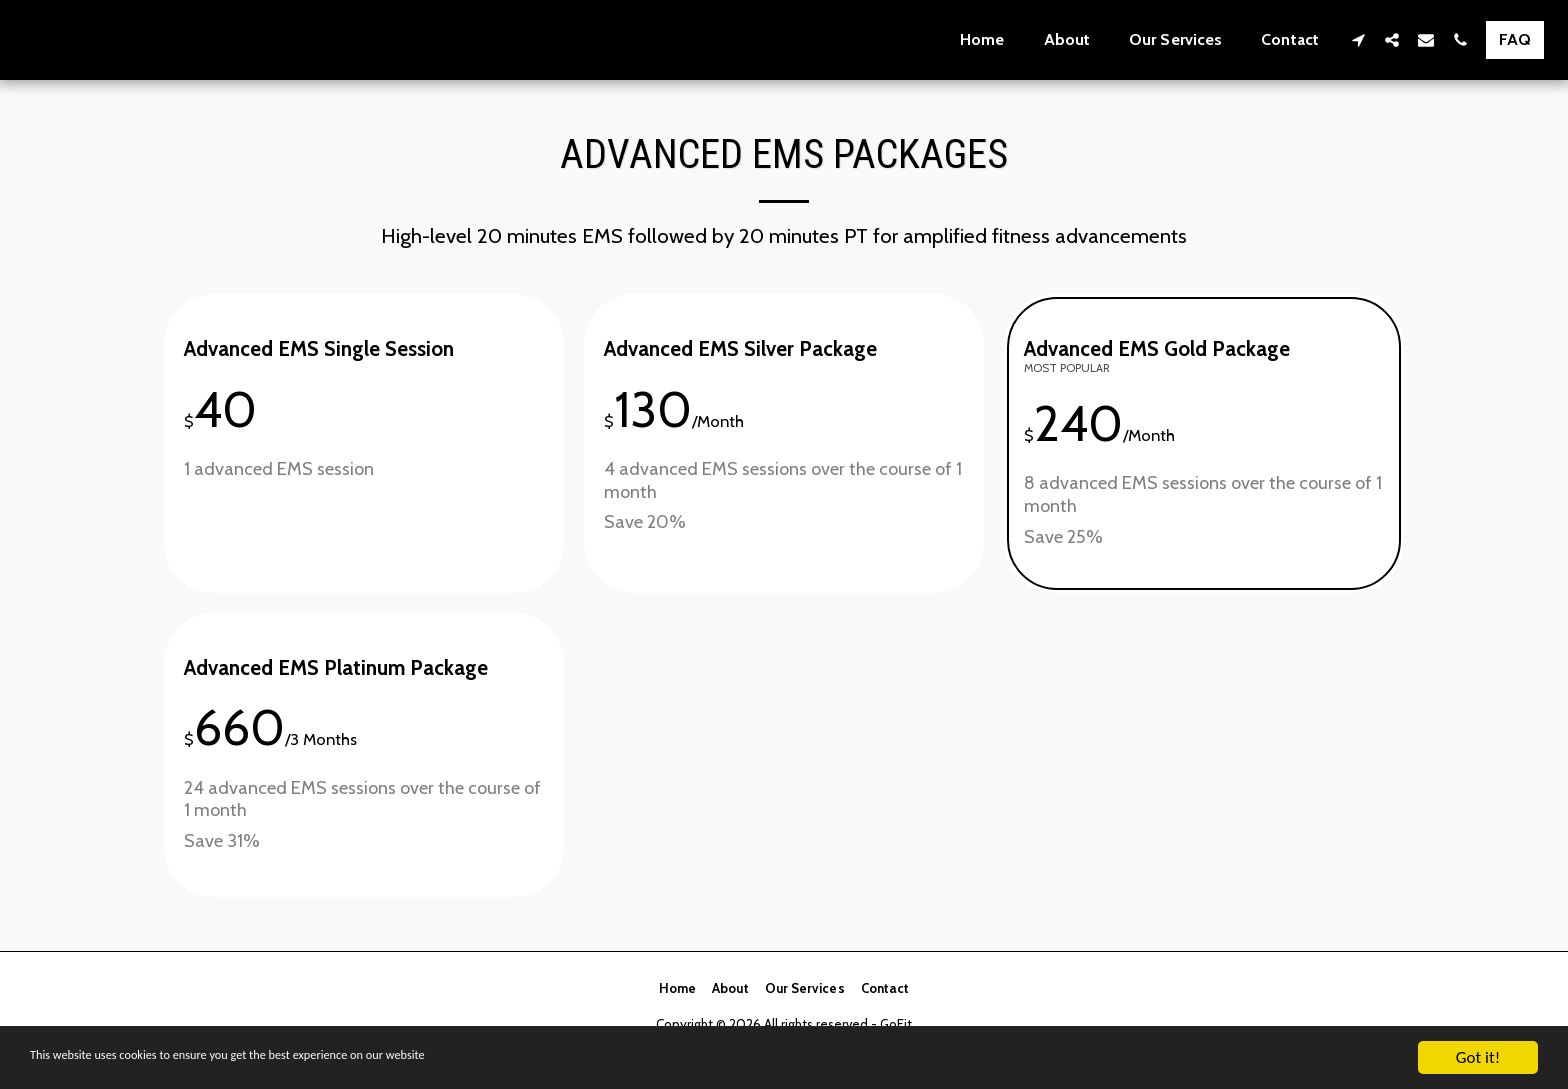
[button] (1358, 39)
